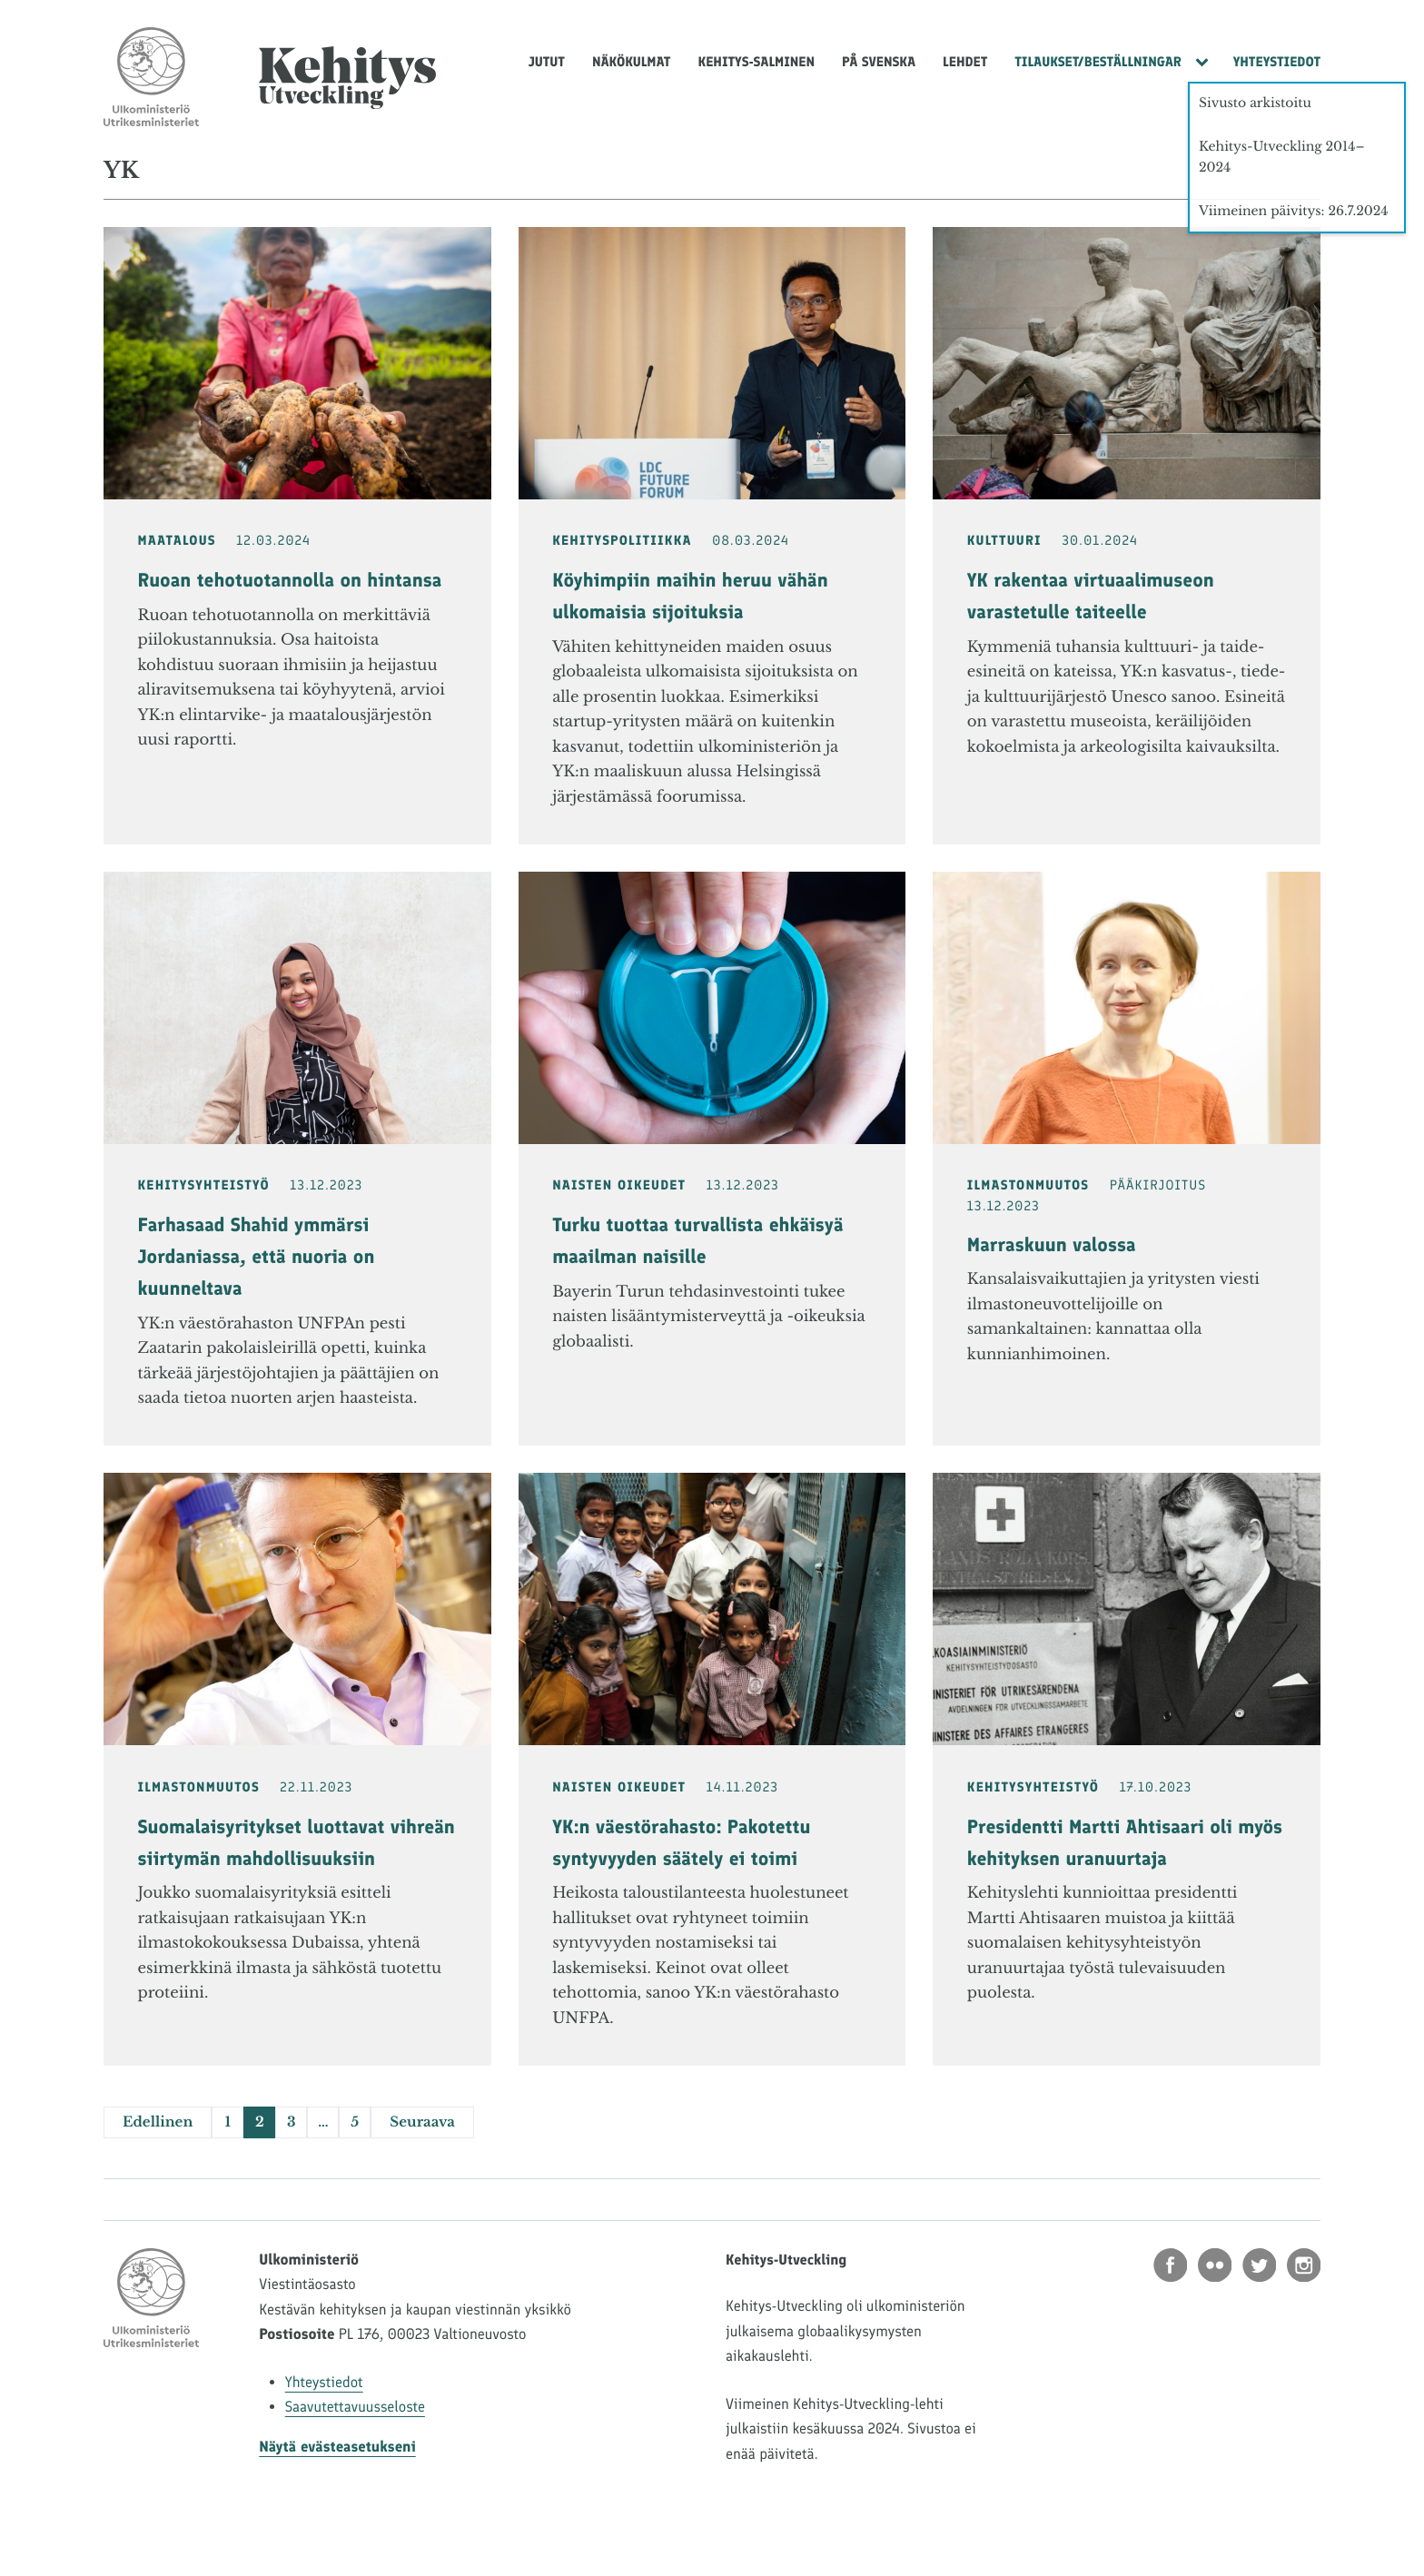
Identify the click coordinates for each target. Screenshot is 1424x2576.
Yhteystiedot (1276, 62)
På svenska (878, 62)
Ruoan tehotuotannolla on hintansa (290, 580)
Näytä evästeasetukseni (337, 2447)
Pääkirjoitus (1158, 1185)
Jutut (547, 62)
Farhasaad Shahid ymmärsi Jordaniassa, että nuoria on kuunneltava (256, 1257)
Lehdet (965, 62)
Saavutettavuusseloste (355, 2407)
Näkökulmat (631, 62)
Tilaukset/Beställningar (1097, 62)
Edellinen (158, 2122)
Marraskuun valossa (1051, 1245)
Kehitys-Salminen (756, 62)
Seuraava (422, 2122)
